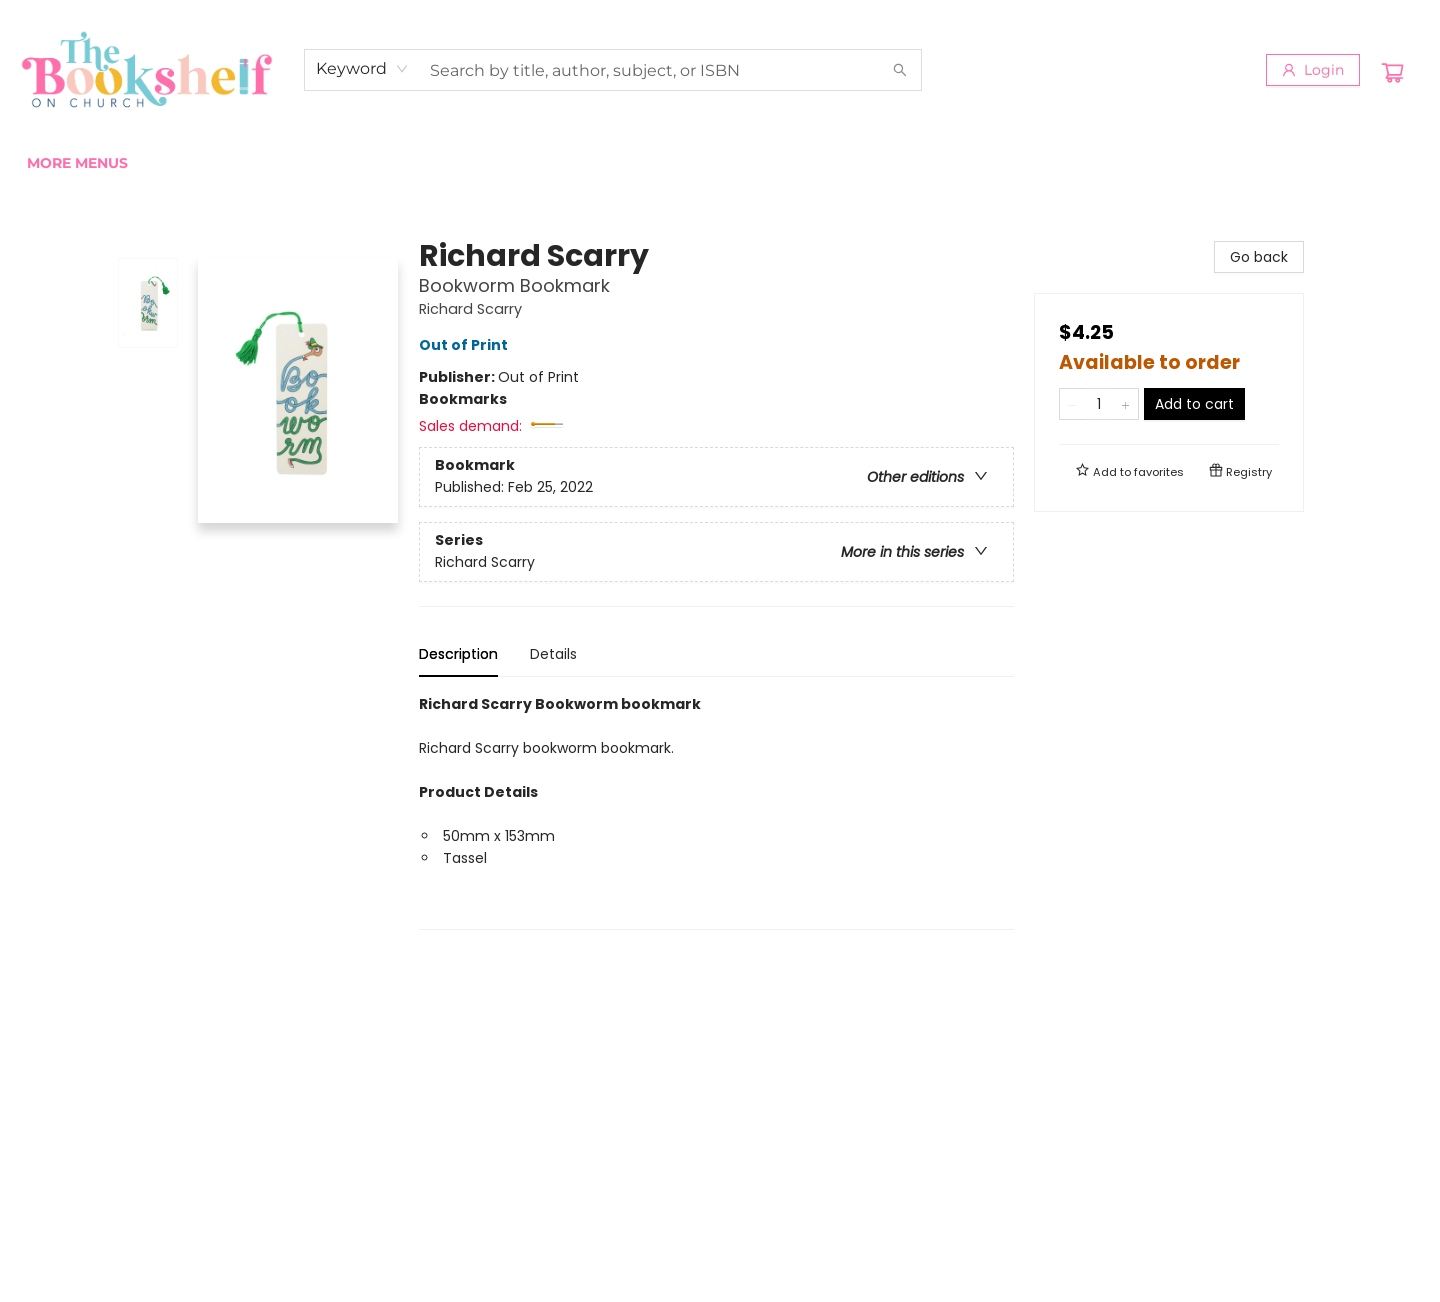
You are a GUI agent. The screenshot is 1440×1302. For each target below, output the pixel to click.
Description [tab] (458, 654)
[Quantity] (1099, 404)
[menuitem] (49, 163)
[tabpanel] (716, 811)
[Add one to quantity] (1125, 404)
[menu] (720, 163)
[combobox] (362, 69)
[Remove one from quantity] (1072, 404)
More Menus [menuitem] (1190, 163)
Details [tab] (553, 654)
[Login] (1313, 70)
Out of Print (466, 345)
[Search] (900, 70)
